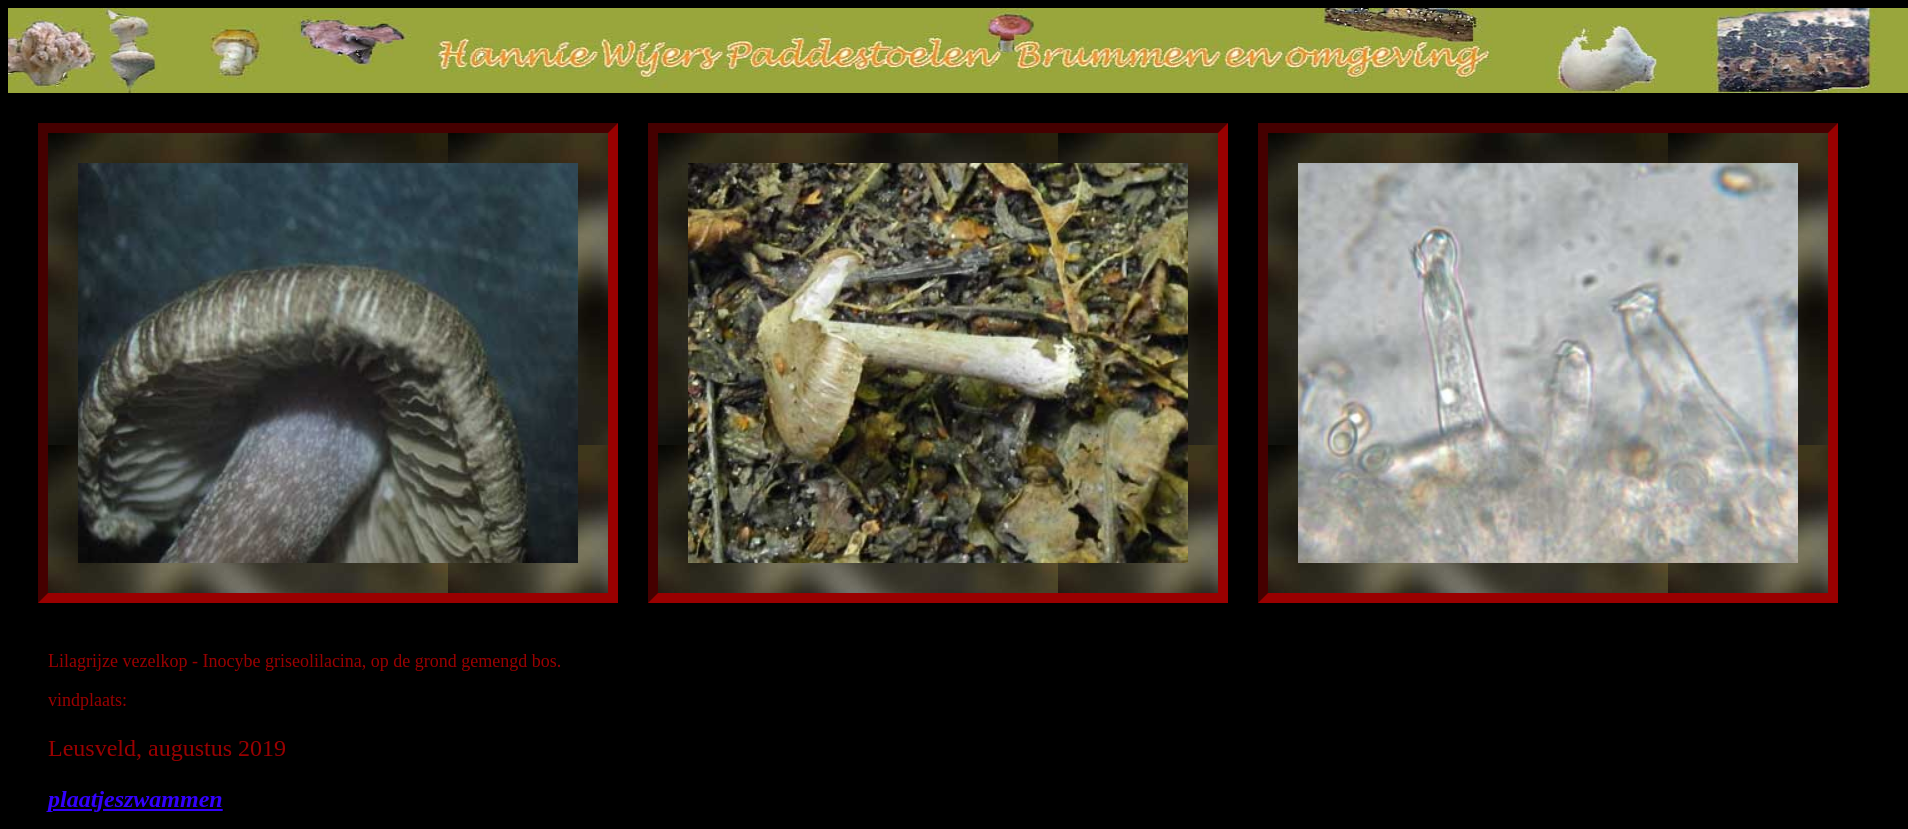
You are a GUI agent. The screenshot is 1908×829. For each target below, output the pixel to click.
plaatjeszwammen (135, 799)
